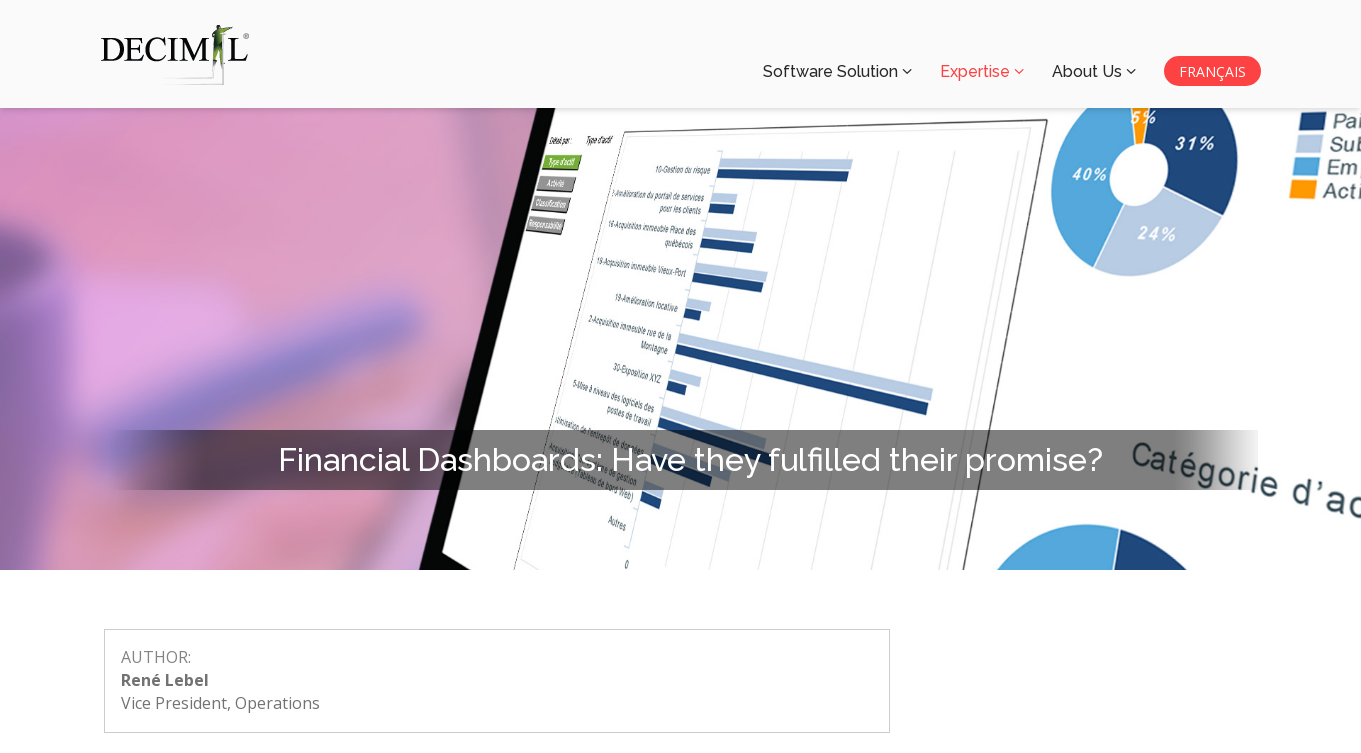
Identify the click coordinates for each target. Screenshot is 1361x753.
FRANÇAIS (1212, 71)
